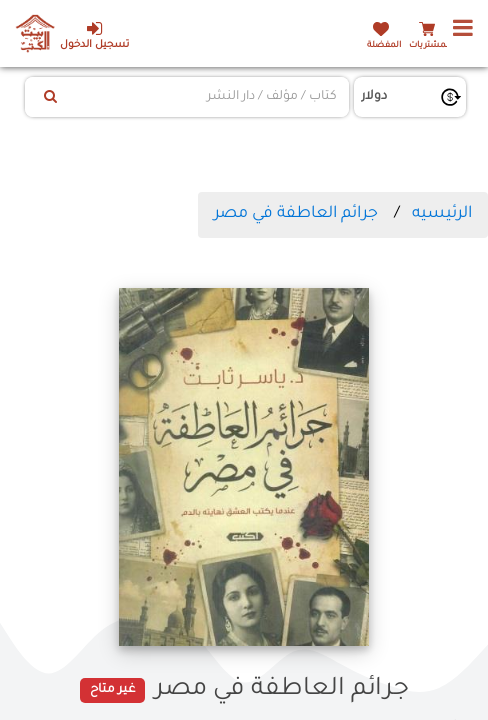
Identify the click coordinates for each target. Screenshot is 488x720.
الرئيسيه (442, 214)
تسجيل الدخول (94, 35)
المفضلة (384, 45)
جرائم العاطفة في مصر (296, 214)
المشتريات (430, 45)
